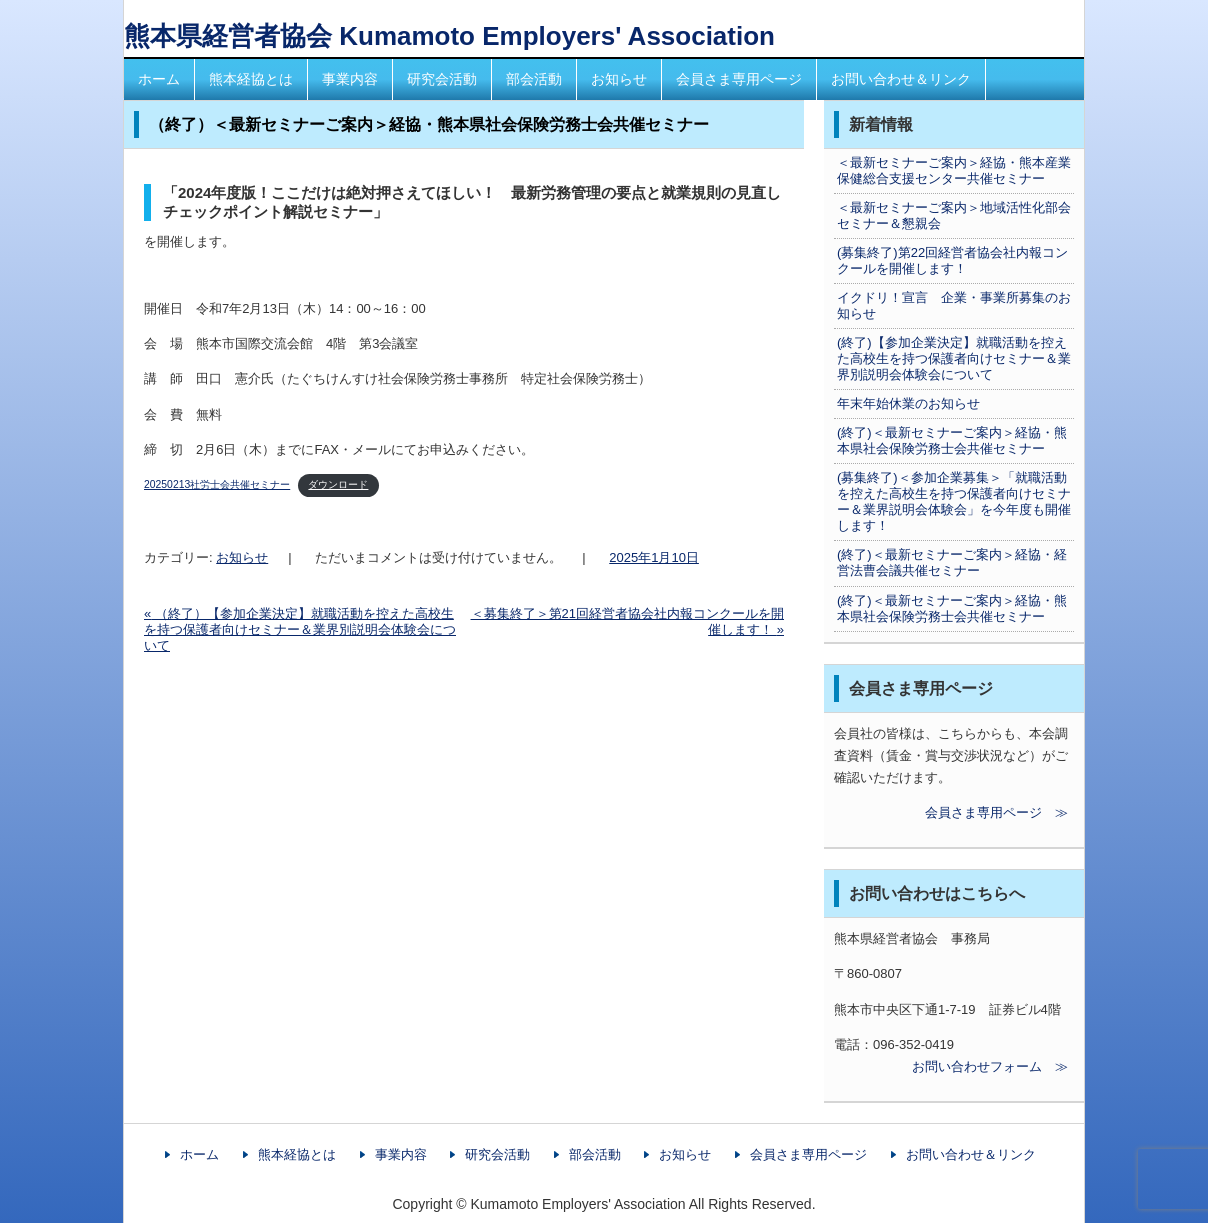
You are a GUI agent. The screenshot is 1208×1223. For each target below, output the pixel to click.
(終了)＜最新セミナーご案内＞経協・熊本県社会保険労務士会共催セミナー (952, 440)
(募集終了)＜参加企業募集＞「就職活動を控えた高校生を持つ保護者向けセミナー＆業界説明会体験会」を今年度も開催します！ (954, 501)
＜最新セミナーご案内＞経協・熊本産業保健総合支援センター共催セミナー (954, 170)
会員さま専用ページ (739, 79)
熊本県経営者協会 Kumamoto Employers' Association (449, 36)
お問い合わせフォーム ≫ (951, 1066)
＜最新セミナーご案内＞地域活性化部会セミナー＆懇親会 (954, 215)
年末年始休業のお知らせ (908, 403)
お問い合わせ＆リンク (901, 79)
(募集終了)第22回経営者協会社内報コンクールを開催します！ (952, 260)
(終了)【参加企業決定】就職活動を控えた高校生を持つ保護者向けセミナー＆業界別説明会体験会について (954, 358)
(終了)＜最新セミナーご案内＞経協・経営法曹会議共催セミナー (952, 562)
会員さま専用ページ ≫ (951, 812)
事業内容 (350, 79)
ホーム (159, 79)
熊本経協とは (251, 79)
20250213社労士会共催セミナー (217, 484)
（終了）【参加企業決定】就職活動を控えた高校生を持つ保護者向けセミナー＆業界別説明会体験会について (300, 629)
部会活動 (534, 79)
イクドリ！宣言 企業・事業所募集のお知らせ (954, 305)
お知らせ (619, 79)
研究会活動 (442, 79)
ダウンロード (338, 484)
